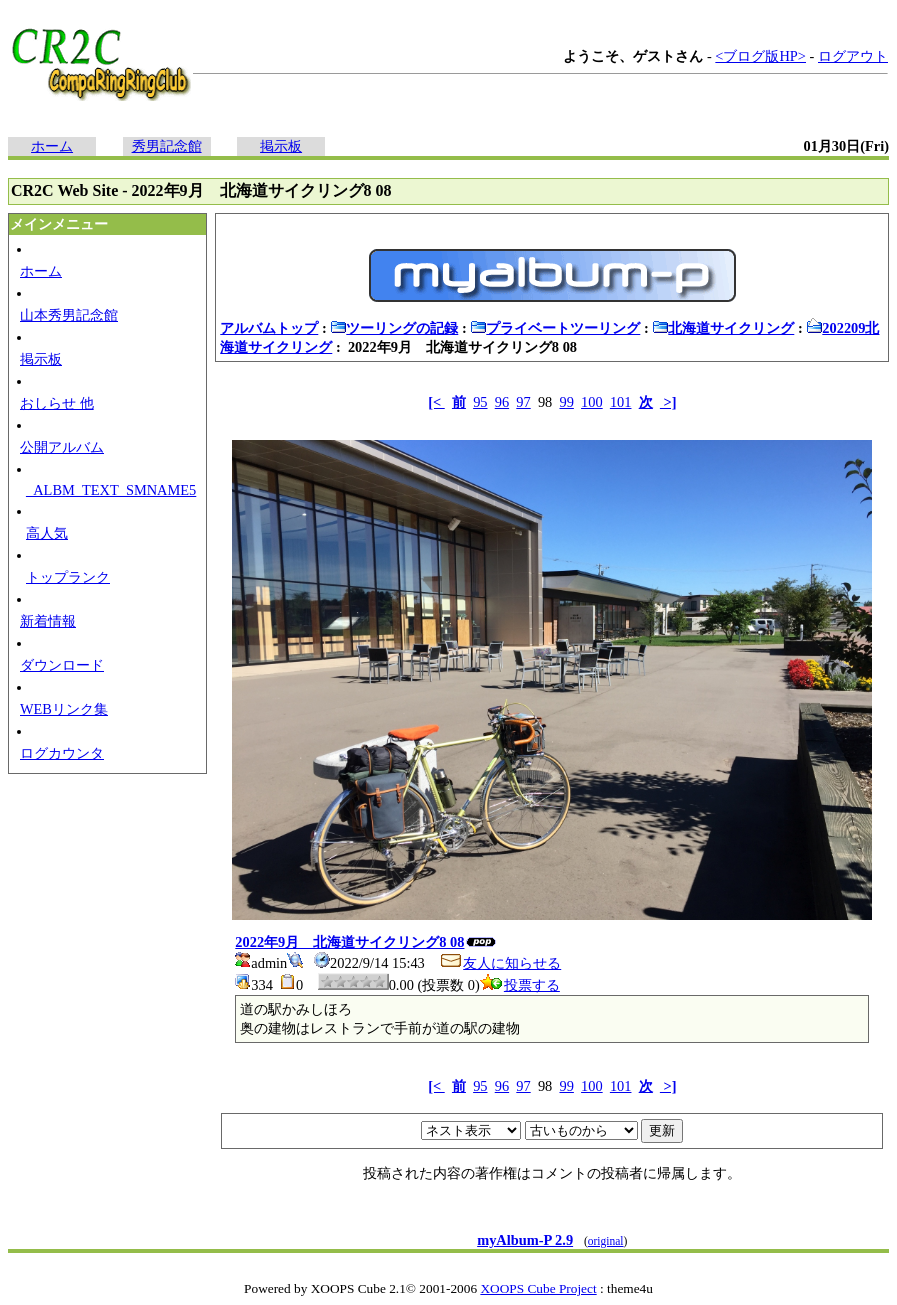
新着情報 (48, 621)
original (606, 1241)
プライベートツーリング (555, 328)
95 (480, 402)
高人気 (47, 533)
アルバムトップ (269, 328)
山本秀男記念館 (69, 315)
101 (621, 402)
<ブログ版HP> (760, 56)
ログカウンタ (62, 753)
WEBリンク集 (64, 709)
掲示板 (281, 146)
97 (523, 402)
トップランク (68, 577)
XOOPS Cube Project (538, 1288)
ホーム (52, 146)
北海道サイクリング (723, 328)
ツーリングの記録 (394, 328)
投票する (520, 985)
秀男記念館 (167, 146)
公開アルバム (62, 447)
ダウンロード (62, 665)
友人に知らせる (500, 963)
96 (502, 402)
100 (592, 402)
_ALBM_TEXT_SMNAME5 (111, 490)
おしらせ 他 (57, 403)
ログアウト (853, 56)
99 (566, 402)
